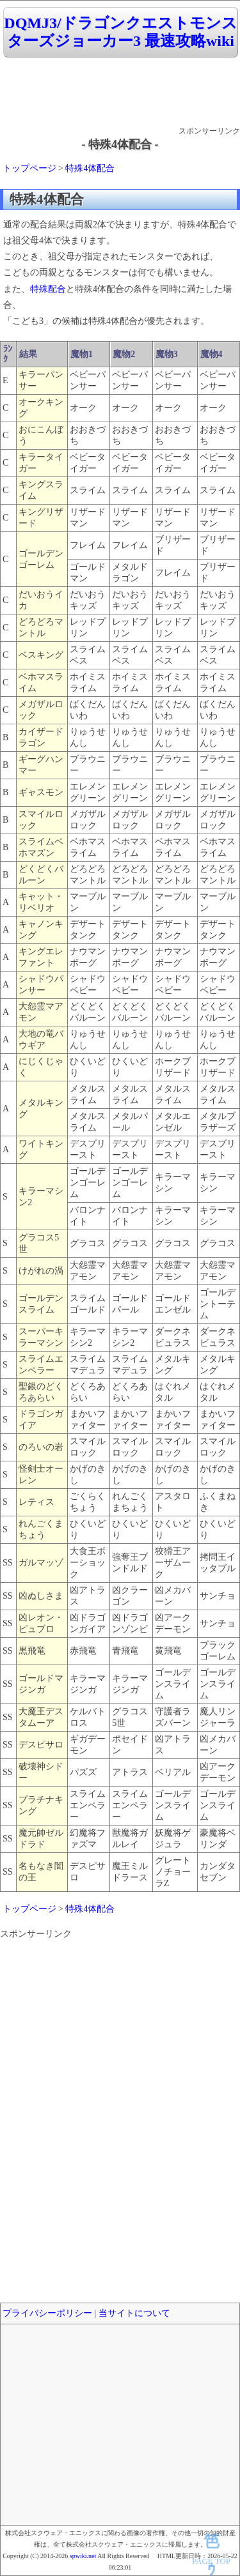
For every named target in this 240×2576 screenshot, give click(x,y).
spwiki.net (83, 2555)
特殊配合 (48, 289)
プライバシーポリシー (47, 2313)
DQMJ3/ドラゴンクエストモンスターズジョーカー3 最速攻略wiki (120, 32)
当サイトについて (134, 2313)
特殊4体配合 (90, 168)
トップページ (29, 168)
